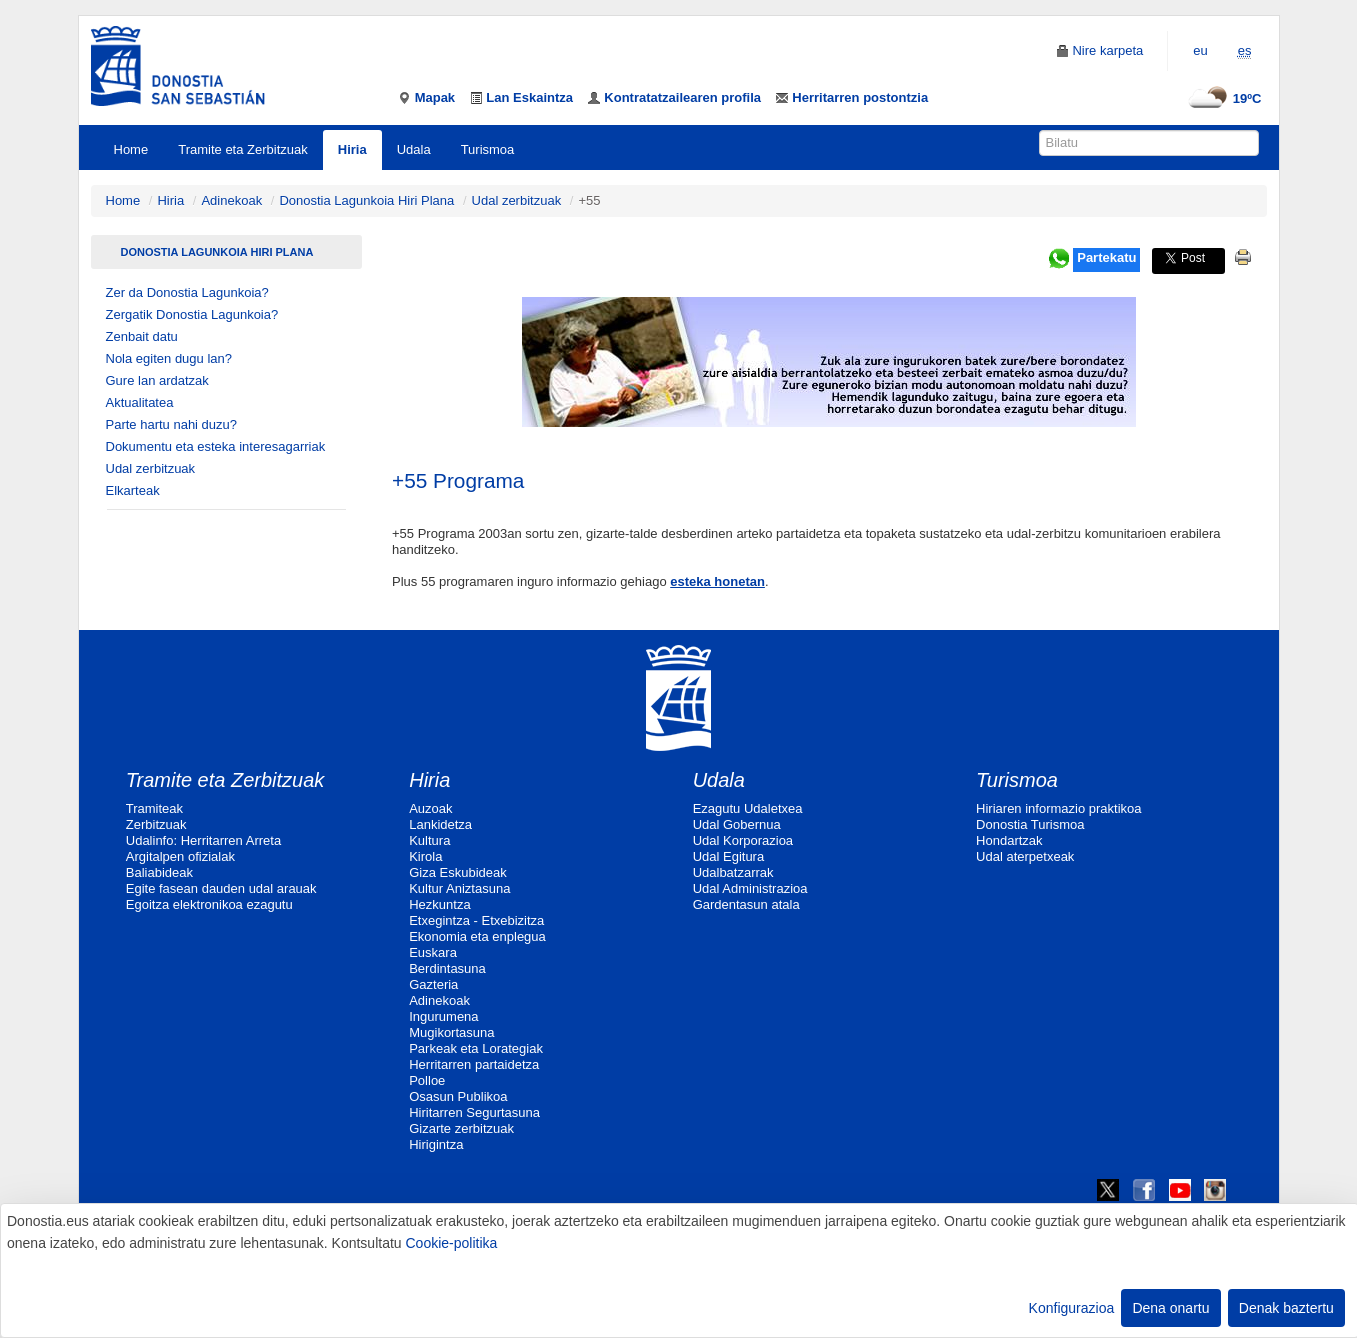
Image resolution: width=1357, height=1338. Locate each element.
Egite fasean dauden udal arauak (221, 888)
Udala (414, 149)
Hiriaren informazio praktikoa (1058, 808)
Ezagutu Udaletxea (748, 808)
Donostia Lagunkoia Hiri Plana (366, 200)
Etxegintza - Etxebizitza (476, 920)
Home (131, 149)
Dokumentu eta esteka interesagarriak (216, 446)
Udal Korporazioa (743, 840)
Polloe (427, 1080)
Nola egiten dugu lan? (169, 358)
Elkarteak (133, 490)
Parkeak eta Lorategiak (476, 1048)
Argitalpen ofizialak (180, 856)
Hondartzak (1009, 840)
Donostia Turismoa (1030, 824)
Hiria (352, 149)
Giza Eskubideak (458, 872)
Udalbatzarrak (733, 872)
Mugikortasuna (451, 1032)
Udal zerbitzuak (517, 200)
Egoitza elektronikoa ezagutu (209, 904)
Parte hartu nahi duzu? (172, 424)
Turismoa (488, 149)
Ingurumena (443, 1016)
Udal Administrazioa (750, 888)
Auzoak (430, 808)
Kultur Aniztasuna (459, 888)
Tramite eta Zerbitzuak (243, 149)
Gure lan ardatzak (157, 380)
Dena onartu (1170, 1308)
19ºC (1222, 98)
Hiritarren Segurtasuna (474, 1112)
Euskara (433, 952)
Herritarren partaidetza (474, 1064)
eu (1200, 50)
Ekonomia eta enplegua (477, 936)
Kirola (425, 856)
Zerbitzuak (156, 824)
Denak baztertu (1286, 1308)
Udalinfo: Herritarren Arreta (203, 840)
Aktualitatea (140, 402)
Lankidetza (440, 824)
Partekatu (1106, 257)
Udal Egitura (729, 856)
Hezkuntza (439, 904)
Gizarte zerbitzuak (461, 1128)
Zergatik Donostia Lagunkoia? (192, 314)
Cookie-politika (451, 1243)
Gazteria (433, 984)
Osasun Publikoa (458, 1096)
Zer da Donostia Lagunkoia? (187, 292)
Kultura (429, 840)
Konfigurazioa (1072, 1308)
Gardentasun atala (746, 904)
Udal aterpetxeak (1025, 856)
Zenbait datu (142, 336)
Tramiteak (154, 808)
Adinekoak (231, 200)
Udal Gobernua (737, 824)
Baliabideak (159, 872)
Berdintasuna (447, 968)
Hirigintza (436, 1144)
